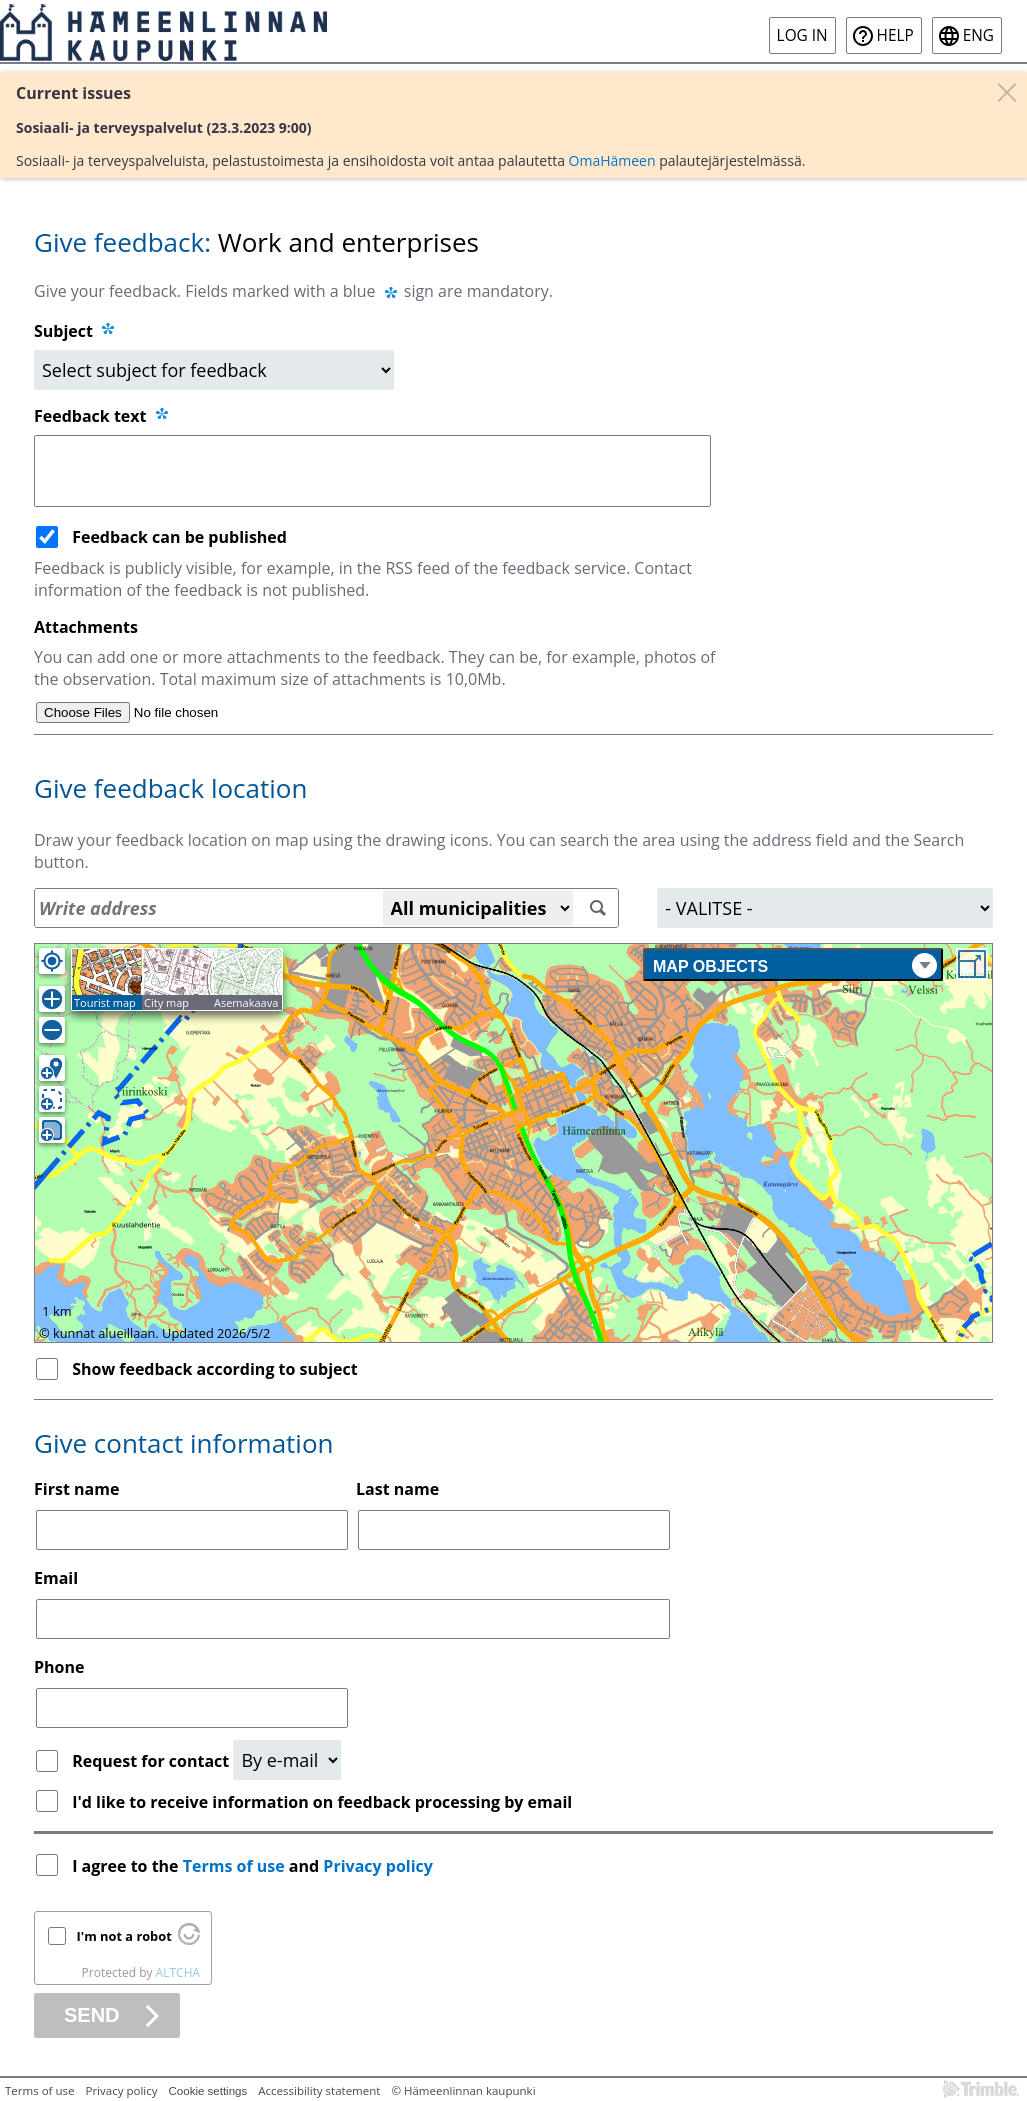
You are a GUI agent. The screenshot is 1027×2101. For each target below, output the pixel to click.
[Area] (825, 908)
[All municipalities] (478, 908)
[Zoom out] (52, 1030)
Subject (63, 331)
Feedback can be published (179, 537)
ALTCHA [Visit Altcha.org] (178, 1972)
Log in (802, 35)
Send (92, 2015)
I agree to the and (254, 1866)
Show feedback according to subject (215, 1369)
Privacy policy (378, 1866)
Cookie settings (208, 2091)
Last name (397, 1489)
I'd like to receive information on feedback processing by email (322, 1802)
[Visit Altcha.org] (189, 1940)
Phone (59, 1667)
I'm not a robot (124, 1936)
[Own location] (52, 961)
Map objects (795, 965)
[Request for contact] (287, 1760)
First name (76, 1489)
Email (56, 1578)
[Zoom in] (52, 999)
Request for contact (152, 1761)
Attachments (86, 627)
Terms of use (234, 1866)
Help (895, 35)
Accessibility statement (319, 2090)
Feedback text (102, 416)
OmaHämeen (612, 160)
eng (978, 35)
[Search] (598, 908)
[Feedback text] (372, 471)
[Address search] (326, 908)
